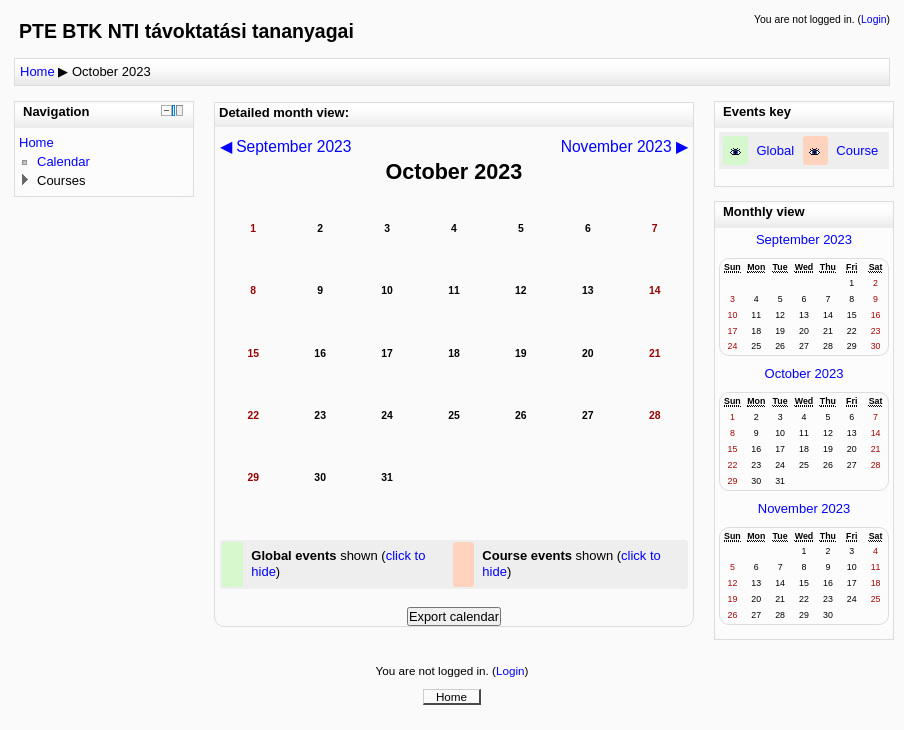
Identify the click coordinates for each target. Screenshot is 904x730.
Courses (61, 180)
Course (857, 150)
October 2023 (111, 71)
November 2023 (804, 508)
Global (776, 150)
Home (37, 71)
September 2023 (804, 239)
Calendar (63, 161)
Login (873, 19)
